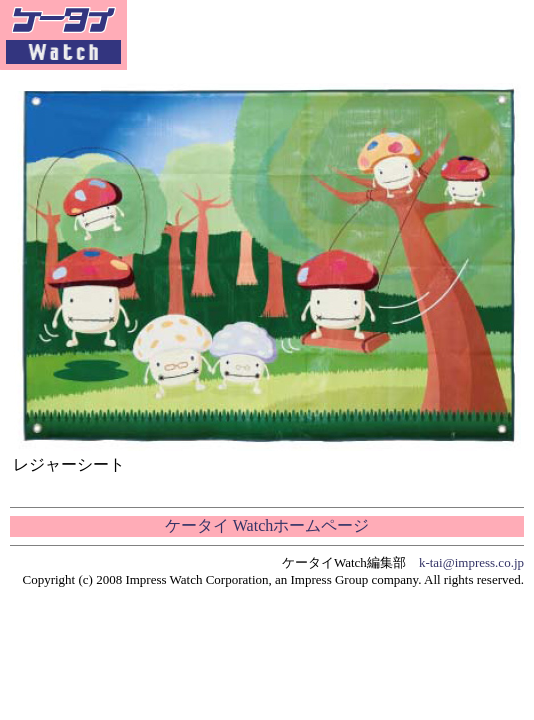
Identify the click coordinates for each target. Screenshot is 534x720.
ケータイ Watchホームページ (267, 525)
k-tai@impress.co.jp (471, 562)
